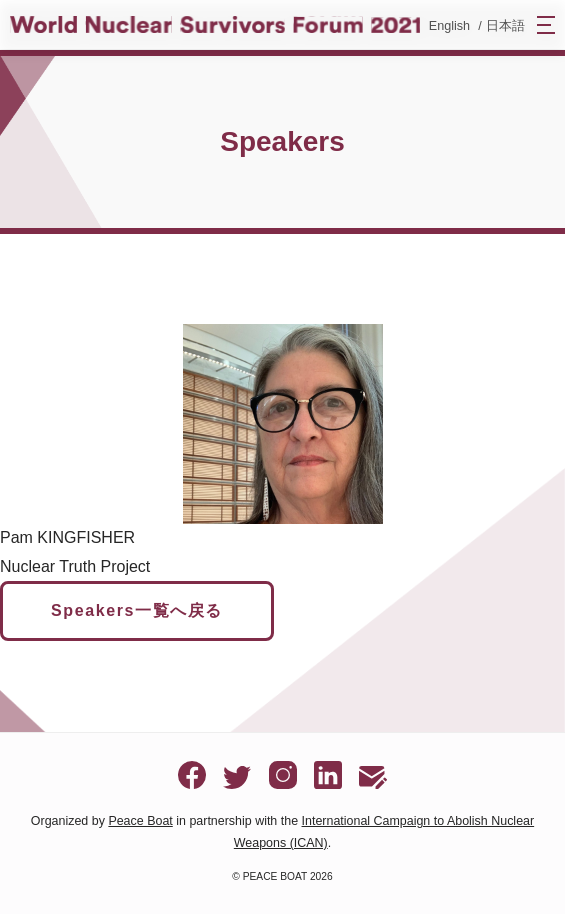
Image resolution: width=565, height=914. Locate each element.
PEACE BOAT (275, 876)
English (449, 26)
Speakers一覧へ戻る (137, 610)
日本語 (505, 26)
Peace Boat (140, 821)
